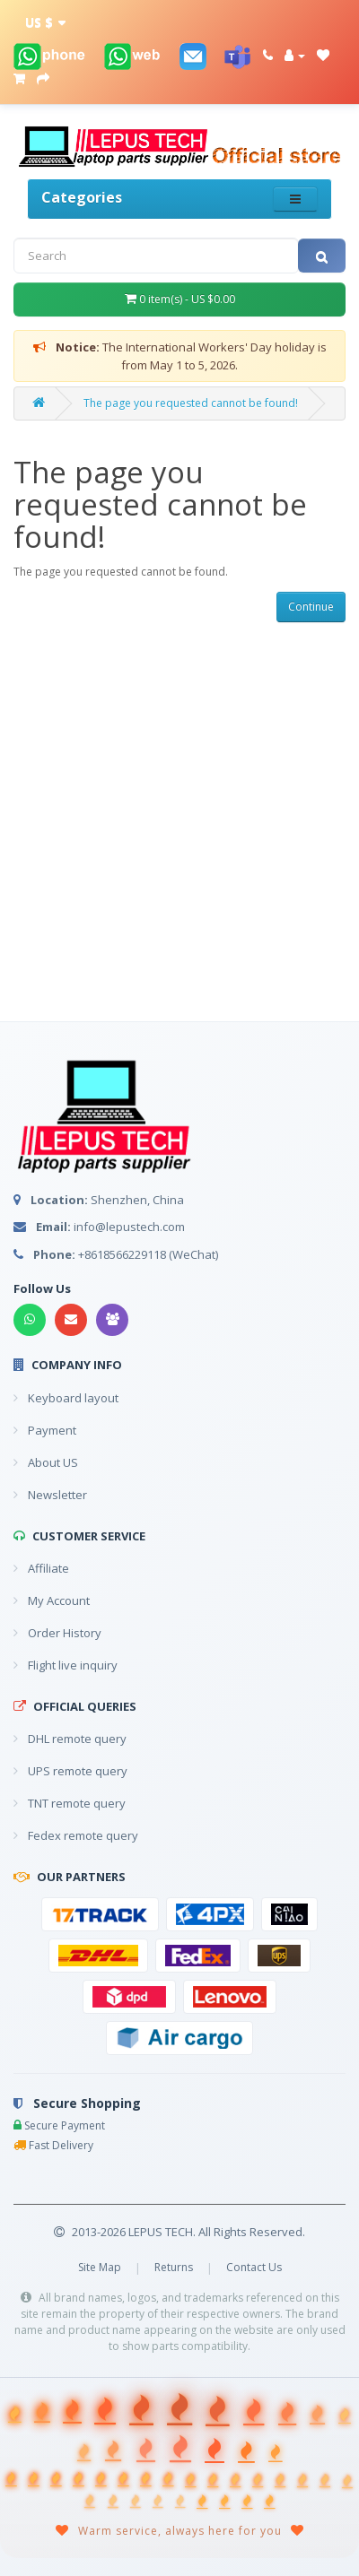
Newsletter (50, 1495)
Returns (173, 2267)
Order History (57, 1633)
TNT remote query (69, 1803)
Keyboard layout (65, 1398)
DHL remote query (70, 1738)
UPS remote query (70, 1771)
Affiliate (41, 1568)
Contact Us (254, 2267)
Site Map (99, 2267)
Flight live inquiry (65, 1665)
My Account (51, 1600)
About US (45, 1462)
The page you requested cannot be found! (190, 403)
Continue (311, 606)
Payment (44, 1430)
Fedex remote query (75, 1835)
